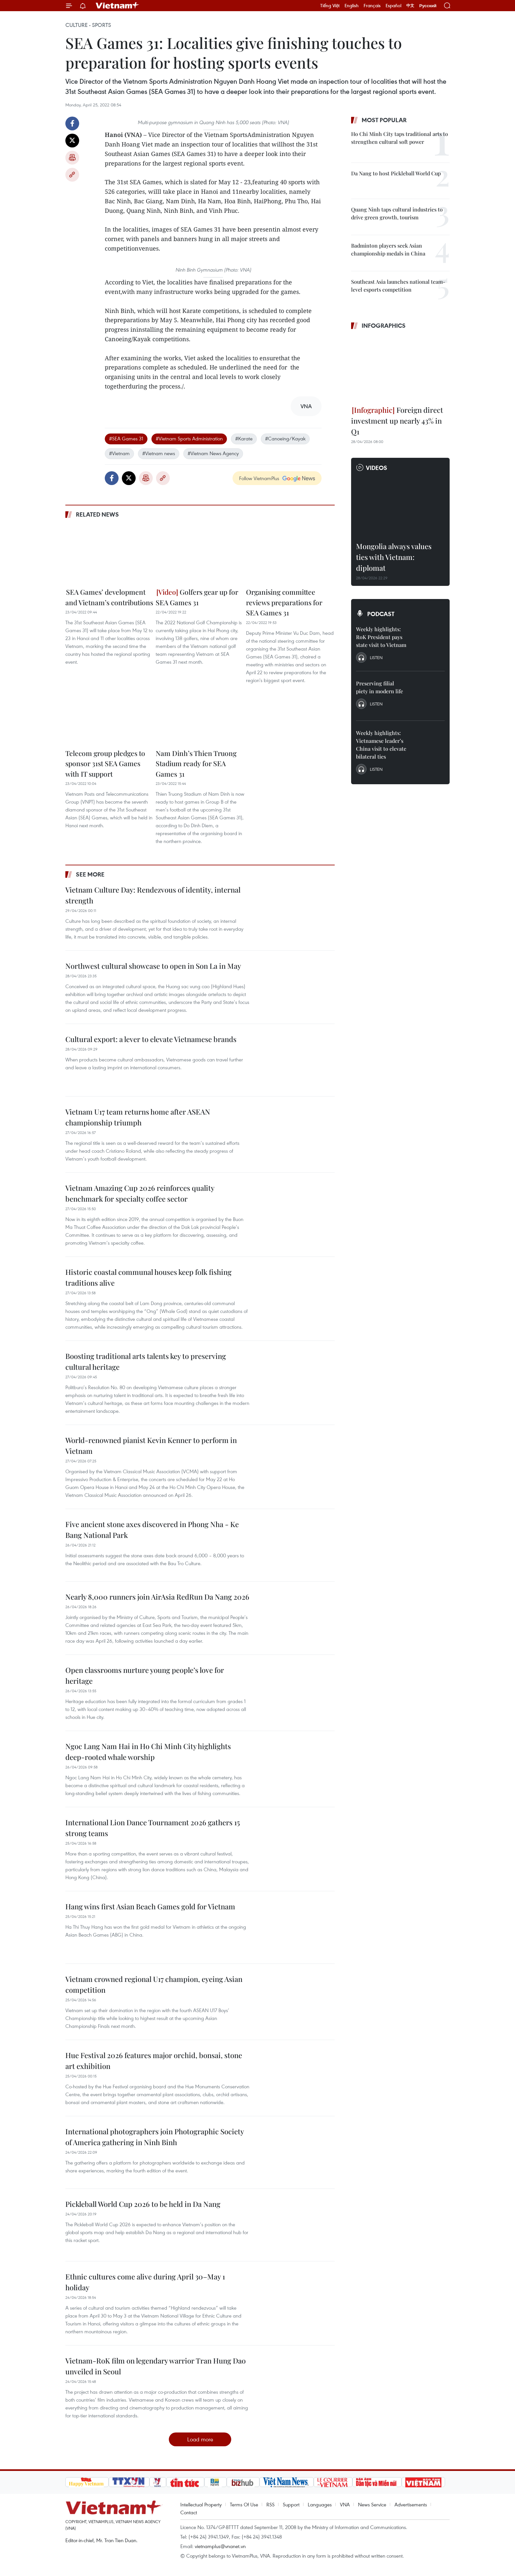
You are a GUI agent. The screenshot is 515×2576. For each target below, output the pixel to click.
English (352, 6)
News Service (372, 2504)
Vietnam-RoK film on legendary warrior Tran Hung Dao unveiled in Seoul (155, 2366)
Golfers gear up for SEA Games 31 (197, 597)
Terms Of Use (244, 2504)
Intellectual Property (201, 2504)
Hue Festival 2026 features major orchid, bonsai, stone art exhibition (153, 2060)
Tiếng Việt (330, 6)
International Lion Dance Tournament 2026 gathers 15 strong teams (152, 1827)
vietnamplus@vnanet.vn (220, 2546)
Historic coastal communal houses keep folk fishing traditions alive (148, 1277)
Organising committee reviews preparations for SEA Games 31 (284, 602)
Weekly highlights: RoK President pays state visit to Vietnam (381, 637)
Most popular (384, 120)
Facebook (72, 123)
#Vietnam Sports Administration (189, 438)
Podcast (380, 614)
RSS (270, 2504)
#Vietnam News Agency (213, 453)
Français (372, 6)
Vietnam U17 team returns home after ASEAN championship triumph (137, 1117)
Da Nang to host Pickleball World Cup (396, 173)
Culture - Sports (88, 25)
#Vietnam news (158, 453)
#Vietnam (119, 453)
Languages (320, 2504)
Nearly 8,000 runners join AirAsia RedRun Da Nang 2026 (157, 1597)
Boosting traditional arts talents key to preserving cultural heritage (145, 1361)
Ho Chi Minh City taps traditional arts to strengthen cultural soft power (399, 137)
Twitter (72, 140)
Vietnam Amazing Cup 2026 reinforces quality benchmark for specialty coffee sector (139, 1193)
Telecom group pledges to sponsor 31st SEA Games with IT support (105, 763)
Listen (376, 657)
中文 (410, 5)
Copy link (72, 175)
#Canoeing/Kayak (285, 438)
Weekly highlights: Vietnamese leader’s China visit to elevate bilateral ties (381, 744)
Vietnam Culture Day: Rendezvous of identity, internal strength (152, 895)
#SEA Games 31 (126, 438)
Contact (188, 2512)
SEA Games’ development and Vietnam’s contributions (109, 597)
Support (291, 2504)
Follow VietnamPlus (259, 478)
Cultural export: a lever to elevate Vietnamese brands (150, 1039)
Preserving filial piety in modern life (379, 687)
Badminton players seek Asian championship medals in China (388, 249)
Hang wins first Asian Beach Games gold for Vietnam (150, 1906)
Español (393, 6)
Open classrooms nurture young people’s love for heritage (144, 1675)
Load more (200, 2439)
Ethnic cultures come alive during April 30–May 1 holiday (145, 2282)
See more (90, 874)
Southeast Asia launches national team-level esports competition (398, 285)
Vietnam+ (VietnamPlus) (117, 6)
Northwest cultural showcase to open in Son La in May (153, 966)
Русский (428, 5)
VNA (345, 2504)
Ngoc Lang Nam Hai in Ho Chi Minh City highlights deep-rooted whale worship (148, 1751)
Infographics (384, 325)
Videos (376, 468)
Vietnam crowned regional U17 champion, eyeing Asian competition (153, 1984)
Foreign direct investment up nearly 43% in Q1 (397, 420)
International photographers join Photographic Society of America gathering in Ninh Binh (154, 2136)
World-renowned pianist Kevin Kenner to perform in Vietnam (151, 1445)
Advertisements (410, 2504)
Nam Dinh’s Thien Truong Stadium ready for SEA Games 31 (196, 763)
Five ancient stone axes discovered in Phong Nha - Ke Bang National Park (152, 1529)
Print (72, 158)
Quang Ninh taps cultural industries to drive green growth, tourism (397, 213)
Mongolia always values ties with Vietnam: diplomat (394, 557)
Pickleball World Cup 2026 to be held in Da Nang (142, 2204)
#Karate (244, 438)
